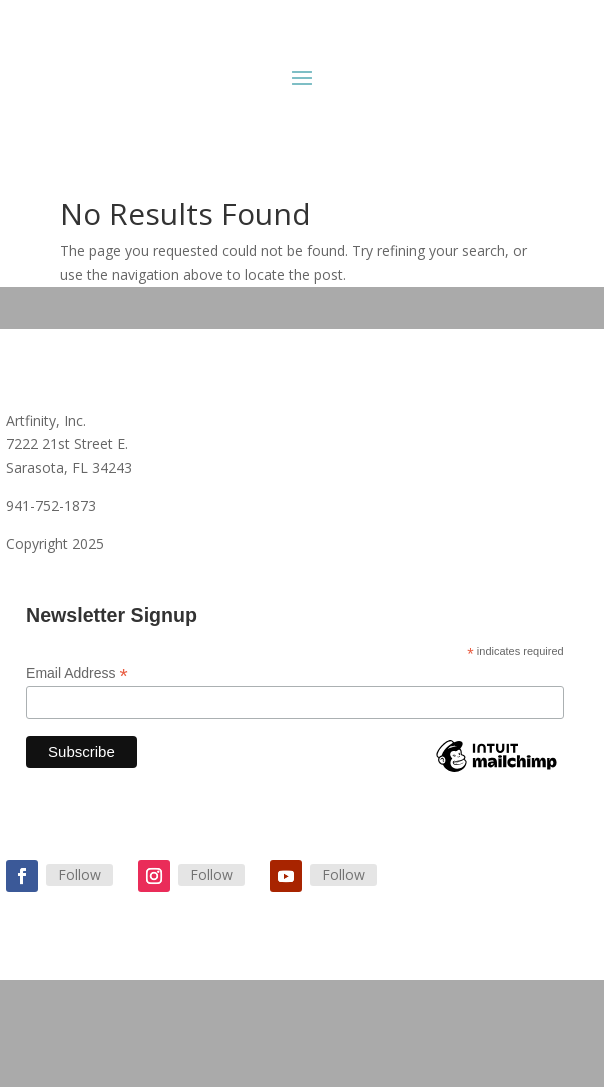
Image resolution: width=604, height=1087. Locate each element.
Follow (79, 874)
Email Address (77, 673)
